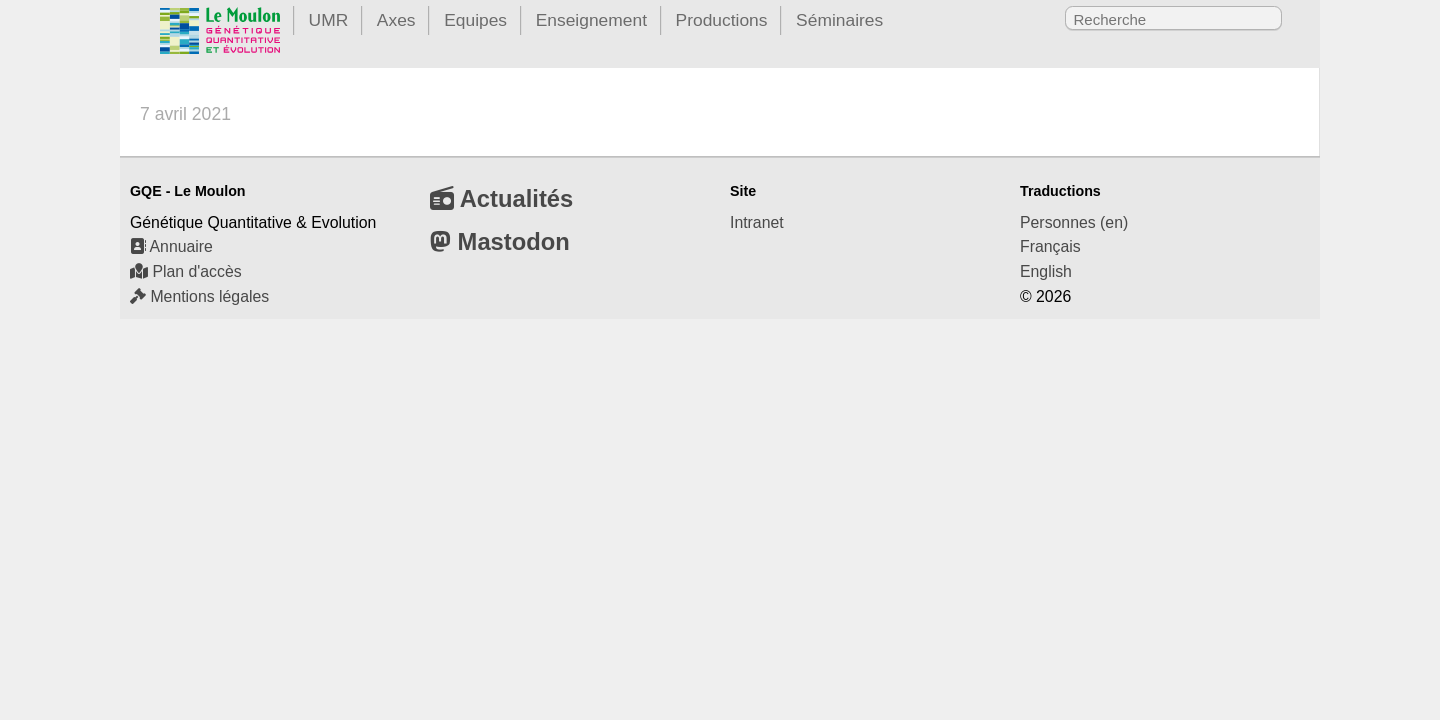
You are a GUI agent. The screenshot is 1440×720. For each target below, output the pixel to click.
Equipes (475, 20)
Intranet (757, 222)
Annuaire (171, 246)
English (1046, 271)
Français (1050, 246)
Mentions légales (199, 296)
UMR (329, 20)
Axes (396, 20)
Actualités (501, 198)
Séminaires (839, 20)
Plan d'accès (186, 271)
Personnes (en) (1074, 222)
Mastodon (500, 241)
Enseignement (591, 20)
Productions (722, 20)
